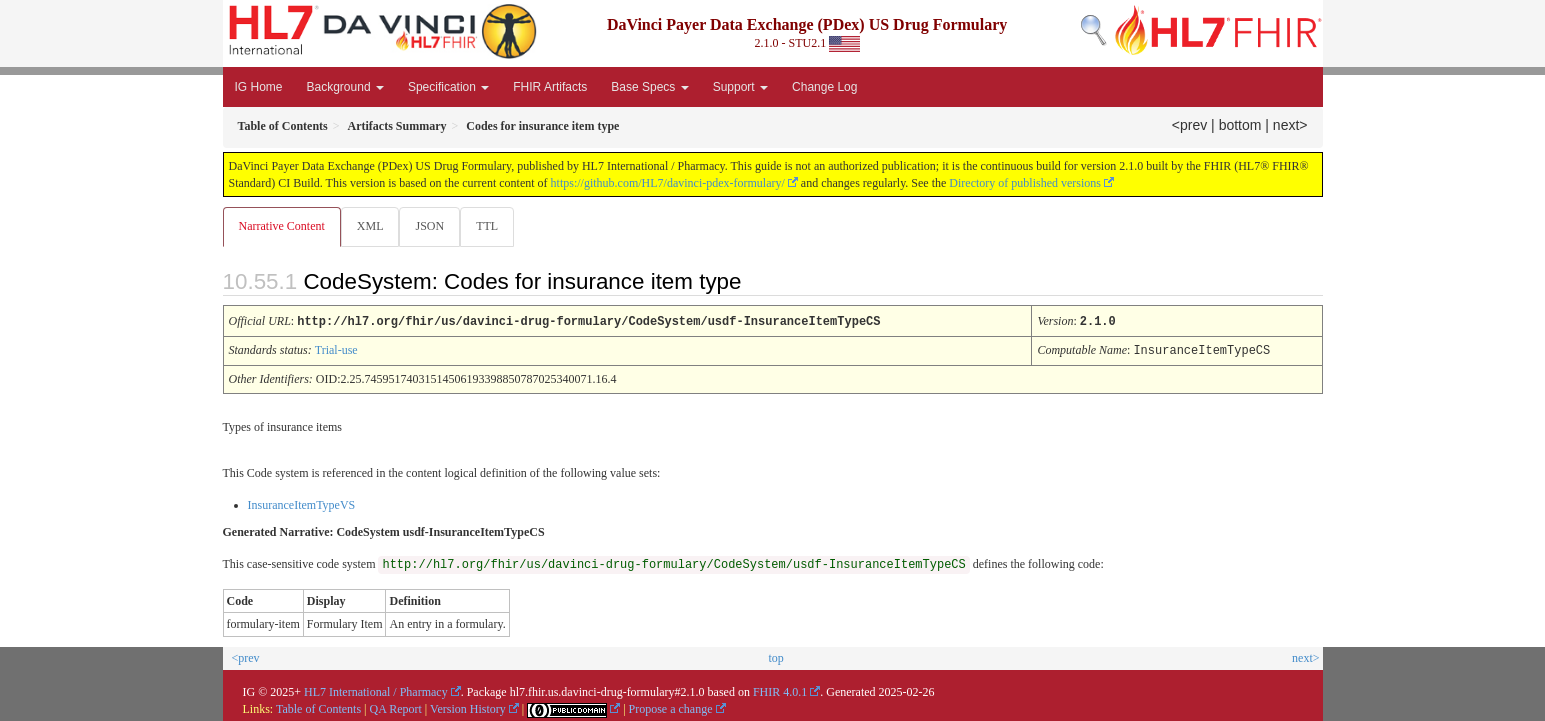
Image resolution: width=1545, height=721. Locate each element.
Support (740, 87)
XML (372, 226)
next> (1290, 125)
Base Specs (649, 87)
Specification (448, 87)
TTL (493, 226)
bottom (1240, 125)
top (775, 657)
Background (345, 87)
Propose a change (671, 708)
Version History (468, 708)
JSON (433, 226)
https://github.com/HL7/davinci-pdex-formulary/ (668, 183)
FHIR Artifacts (550, 87)
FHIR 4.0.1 (780, 691)
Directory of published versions (1025, 183)
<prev (1189, 125)
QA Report (396, 708)
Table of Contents (318, 708)
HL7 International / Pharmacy (376, 691)
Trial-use (336, 350)
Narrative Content (282, 226)
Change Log (824, 87)
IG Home (259, 87)
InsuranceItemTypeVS (302, 504)
